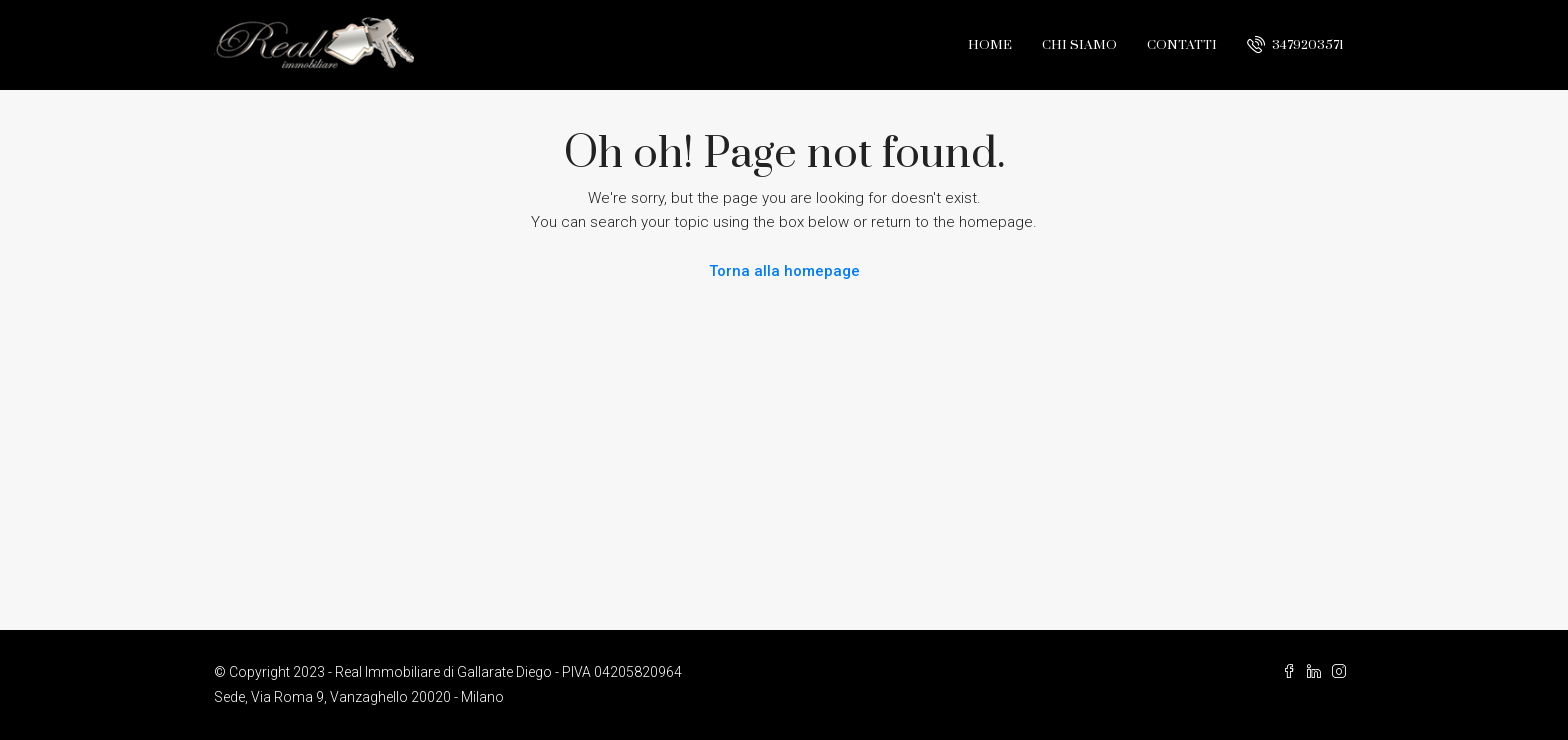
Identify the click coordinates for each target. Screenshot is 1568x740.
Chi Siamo (1079, 45)
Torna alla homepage (784, 271)
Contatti (1182, 45)
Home (990, 45)
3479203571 (1295, 44)
